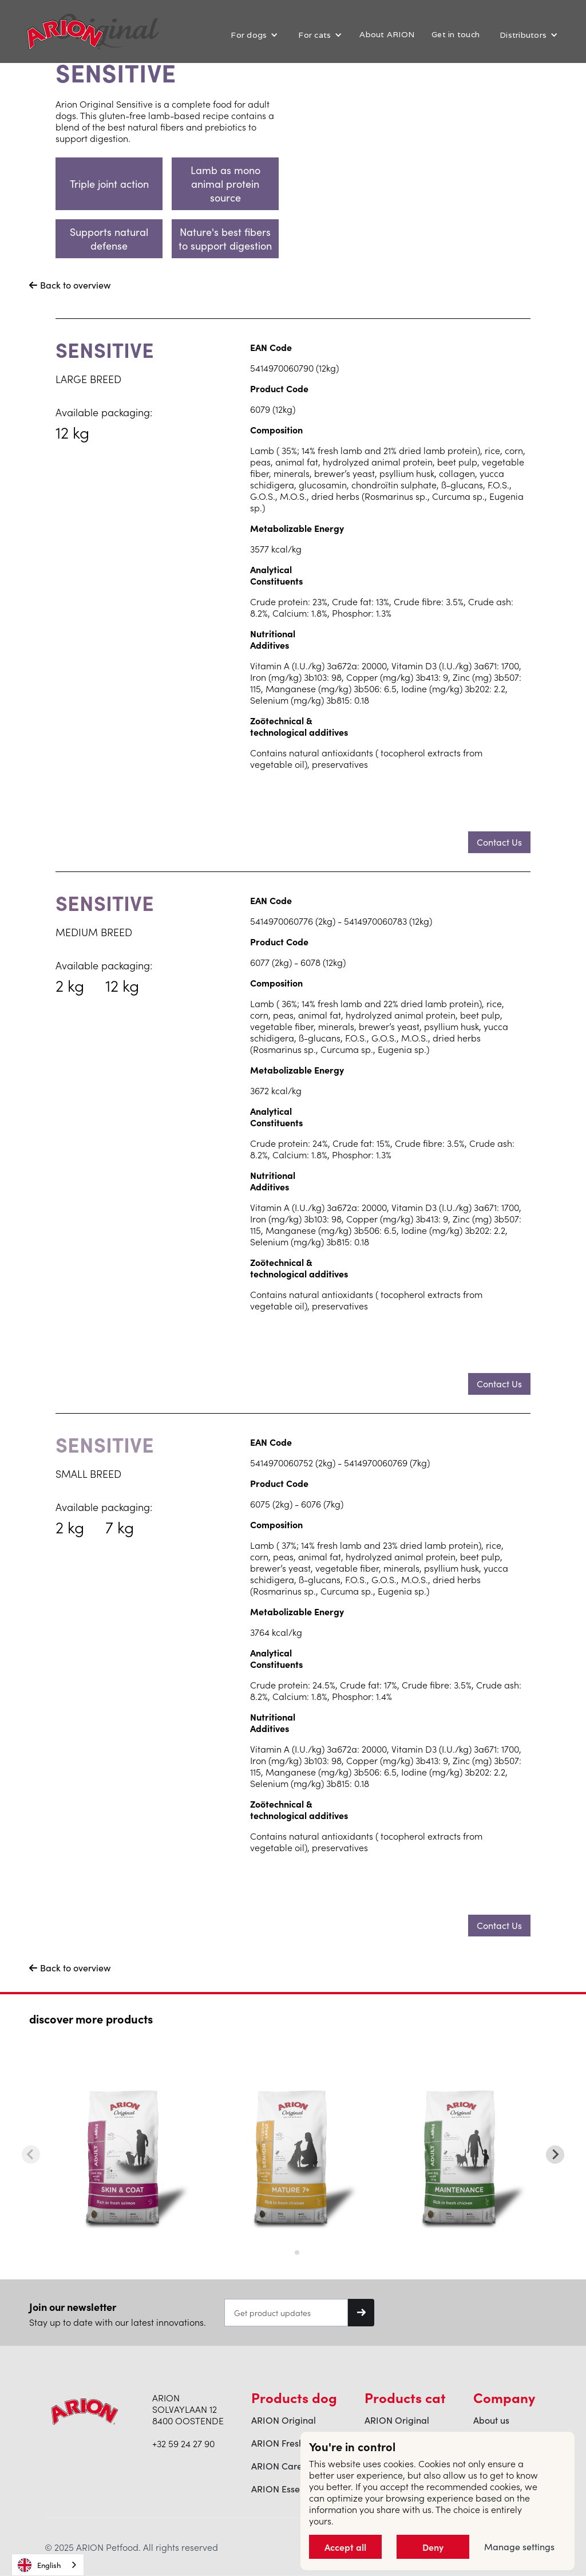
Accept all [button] (344, 2547)
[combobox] (47, 2565)
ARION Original (283, 2420)
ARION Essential (284, 2489)
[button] (253, 35)
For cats (314, 35)
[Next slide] (555, 2154)
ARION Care (276, 2466)
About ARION (386, 34)
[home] (65, 34)
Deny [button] (431, 2547)
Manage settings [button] (519, 2547)
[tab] (289, 2252)
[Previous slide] (31, 2154)
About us (491, 2420)
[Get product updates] (286, 2312)
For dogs (249, 35)
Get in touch (455, 34)
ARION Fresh (277, 2443)
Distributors (523, 35)
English (39, 2565)
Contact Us (499, 842)
